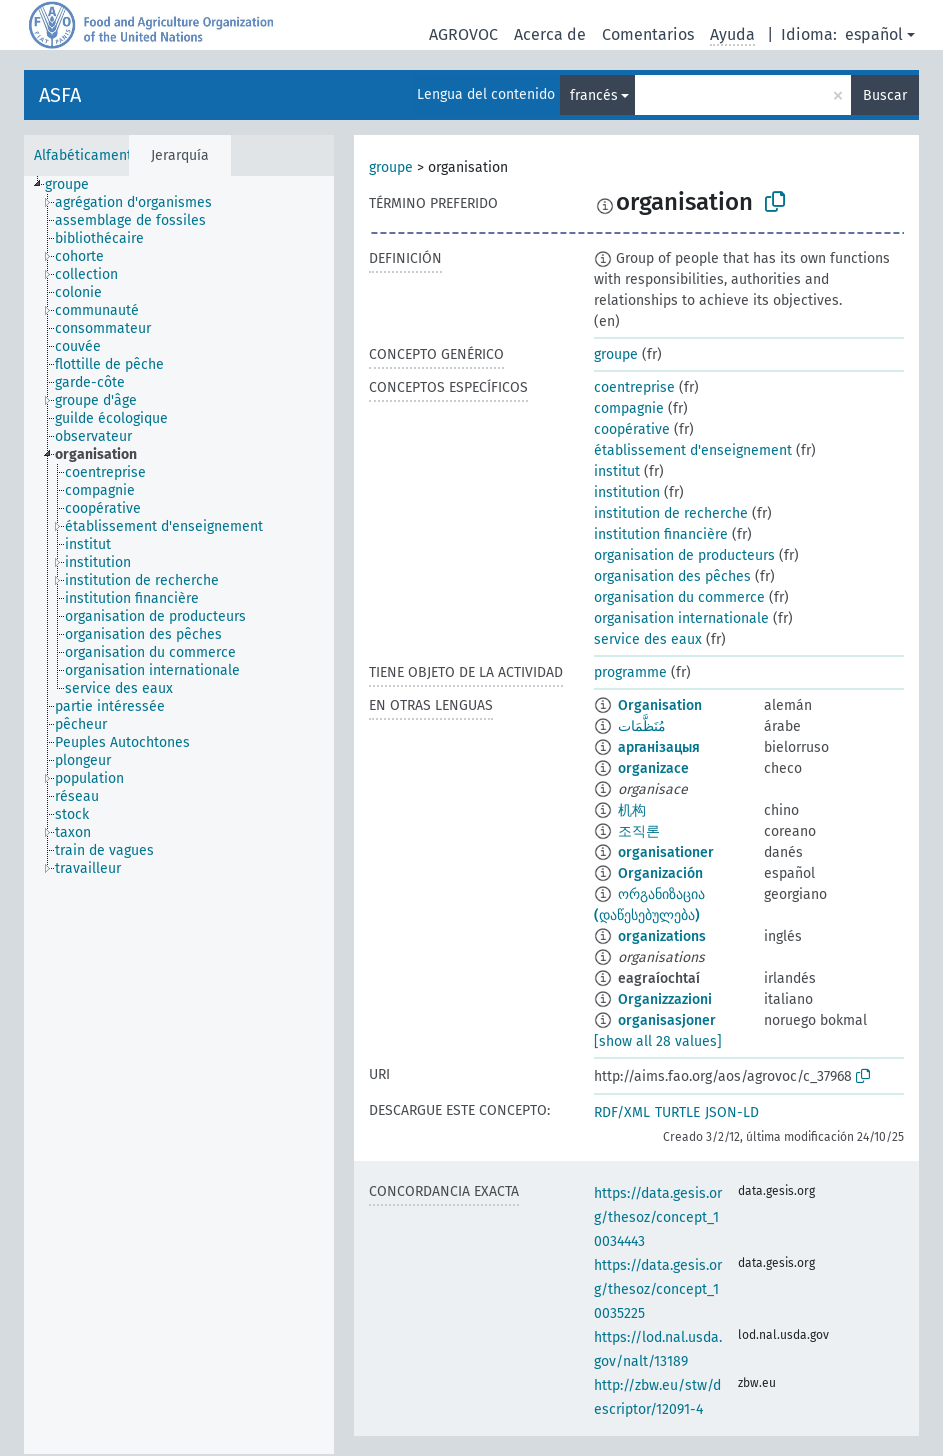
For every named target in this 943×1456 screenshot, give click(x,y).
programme (630, 672)
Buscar (885, 95)
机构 (632, 810)
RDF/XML (622, 1112)
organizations (662, 936)
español (874, 34)
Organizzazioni (665, 999)
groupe (391, 167)
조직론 (639, 831)
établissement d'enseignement (693, 450)
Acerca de (550, 34)
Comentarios (648, 34)
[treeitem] (75, 185)
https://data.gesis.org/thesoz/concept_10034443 (658, 1217)
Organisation (660, 705)
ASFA (60, 95)
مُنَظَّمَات (642, 726)
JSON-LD (732, 1112)
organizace (653, 768)
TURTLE (677, 1112)
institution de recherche (671, 513)
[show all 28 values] (658, 1041)
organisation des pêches (672, 576)
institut (617, 471)
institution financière (661, 534)
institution (627, 492)
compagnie (629, 408)
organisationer (666, 852)
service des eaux (648, 639)
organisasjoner (667, 1020)
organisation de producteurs (684, 555)
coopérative (632, 429)
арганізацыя (659, 747)
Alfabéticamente (87, 155)
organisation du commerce (679, 597)
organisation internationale (681, 618)
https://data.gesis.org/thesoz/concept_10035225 (658, 1289)
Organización (660, 873)
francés (594, 95)
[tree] (179, 815)
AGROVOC (463, 34)
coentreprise (634, 387)
